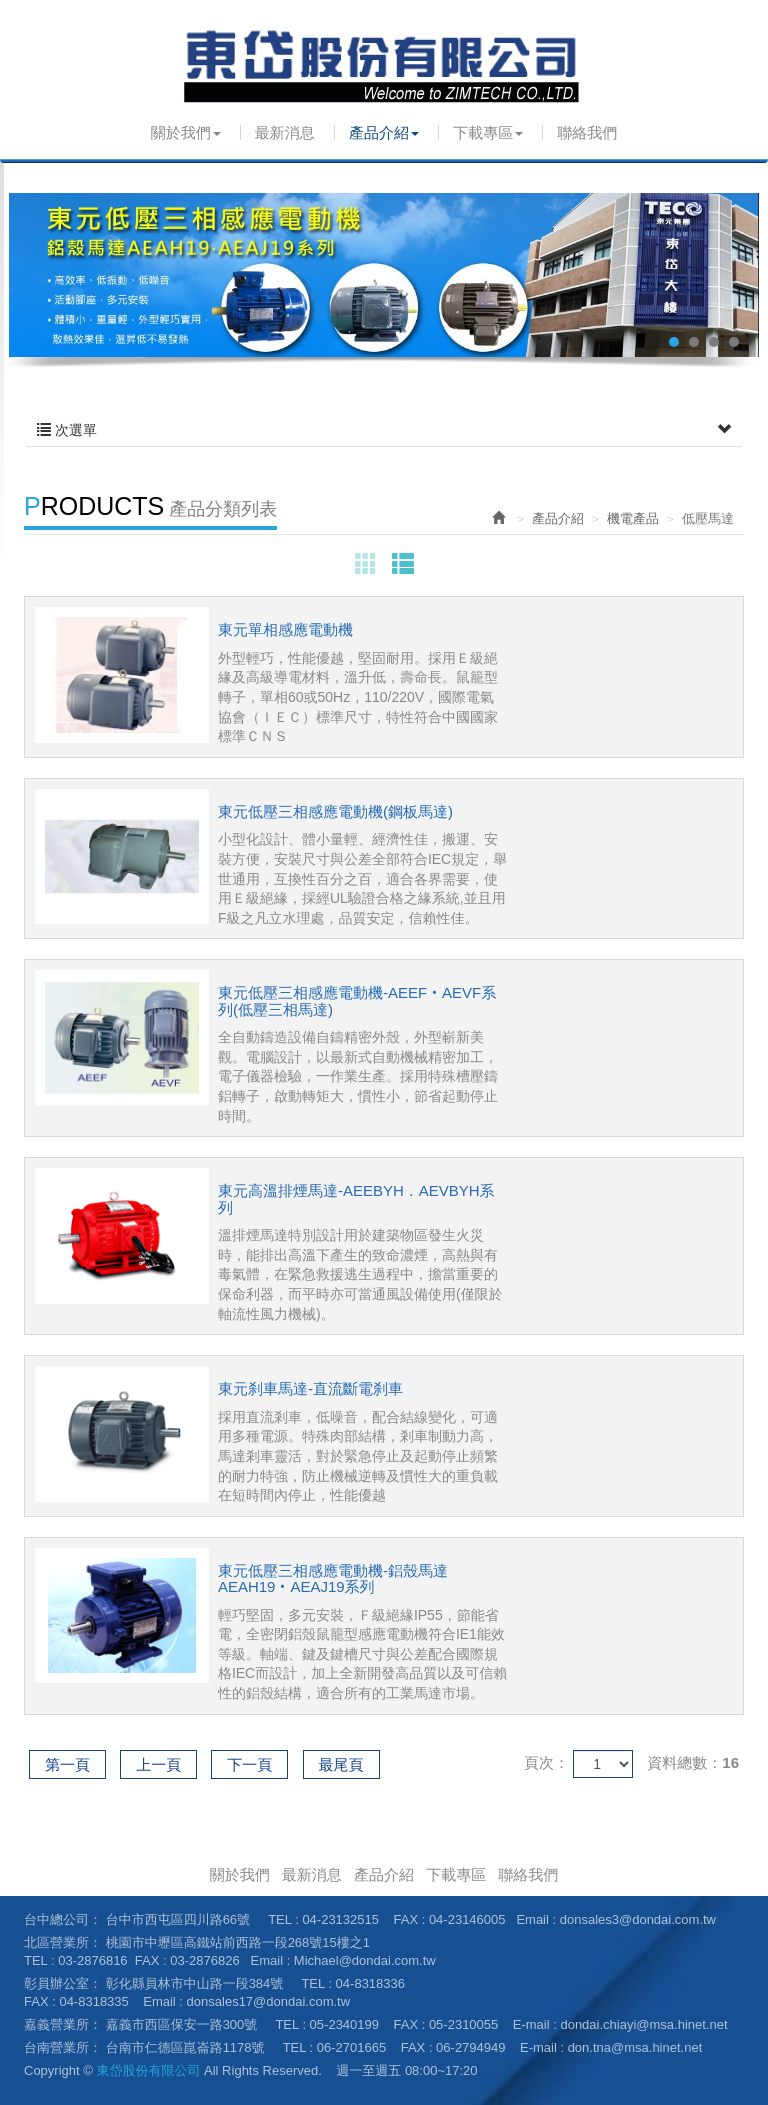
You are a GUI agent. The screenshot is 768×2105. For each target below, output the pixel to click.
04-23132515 (340, 1919)
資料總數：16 (693, 1762)
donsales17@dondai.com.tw (269, 2001)
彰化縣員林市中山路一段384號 (195, 1983)
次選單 (384, 430)
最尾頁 (341, 1764)
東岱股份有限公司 (384, 65)
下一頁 (249, 1764)
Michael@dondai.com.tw (365, 1960)
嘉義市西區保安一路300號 (182, 2024)
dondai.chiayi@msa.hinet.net (643, 2024)
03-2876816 (92, 1960)
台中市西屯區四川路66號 (178, 1919)
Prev (35, 275)
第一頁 (67, 1764)
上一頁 (158, 1764)
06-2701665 (351, 2047)
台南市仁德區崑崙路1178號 (185, 2047)
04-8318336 (370, 1983)
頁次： (546, 1762)
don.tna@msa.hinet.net (635, 2047)
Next (733, 275)
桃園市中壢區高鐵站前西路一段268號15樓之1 (238, 1942)
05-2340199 (344, 2024)
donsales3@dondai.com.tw (638, 1919)
